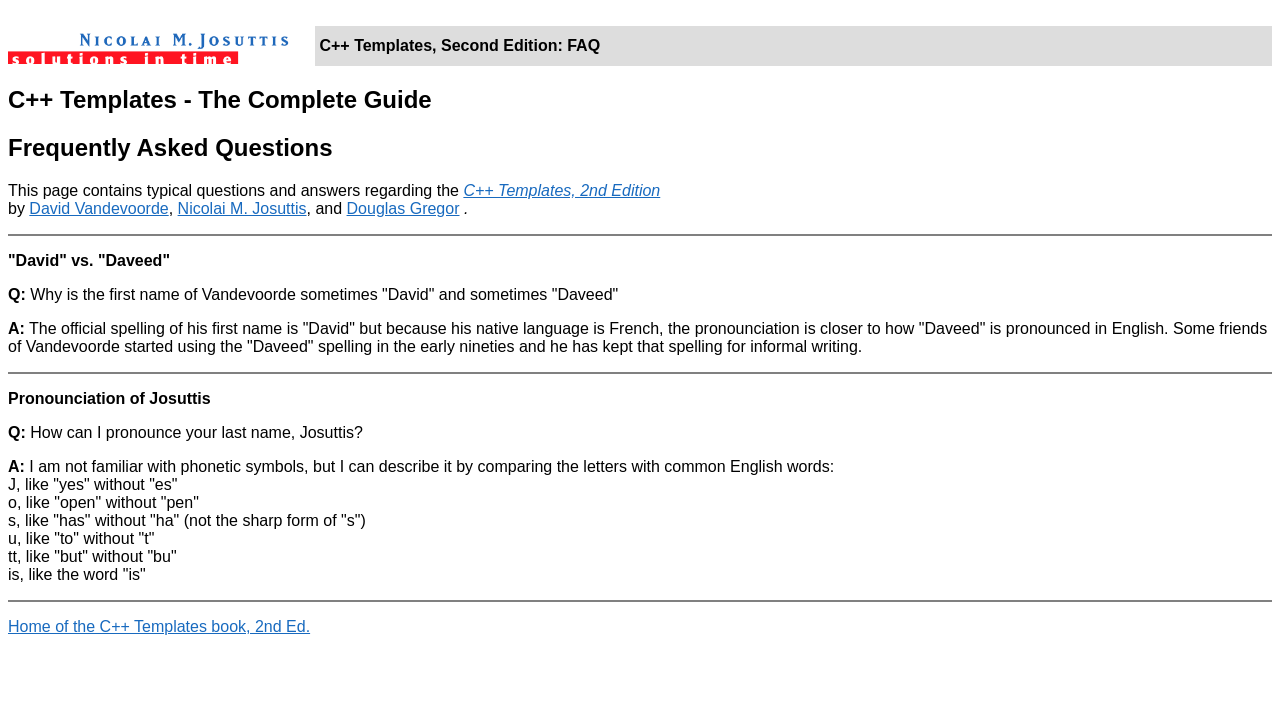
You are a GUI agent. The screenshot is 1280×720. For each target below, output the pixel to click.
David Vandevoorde (98, 208)
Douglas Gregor (403, 208)
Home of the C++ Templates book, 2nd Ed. (159, 626)
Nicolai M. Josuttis (242, 208)
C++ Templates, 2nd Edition (561, 190)
